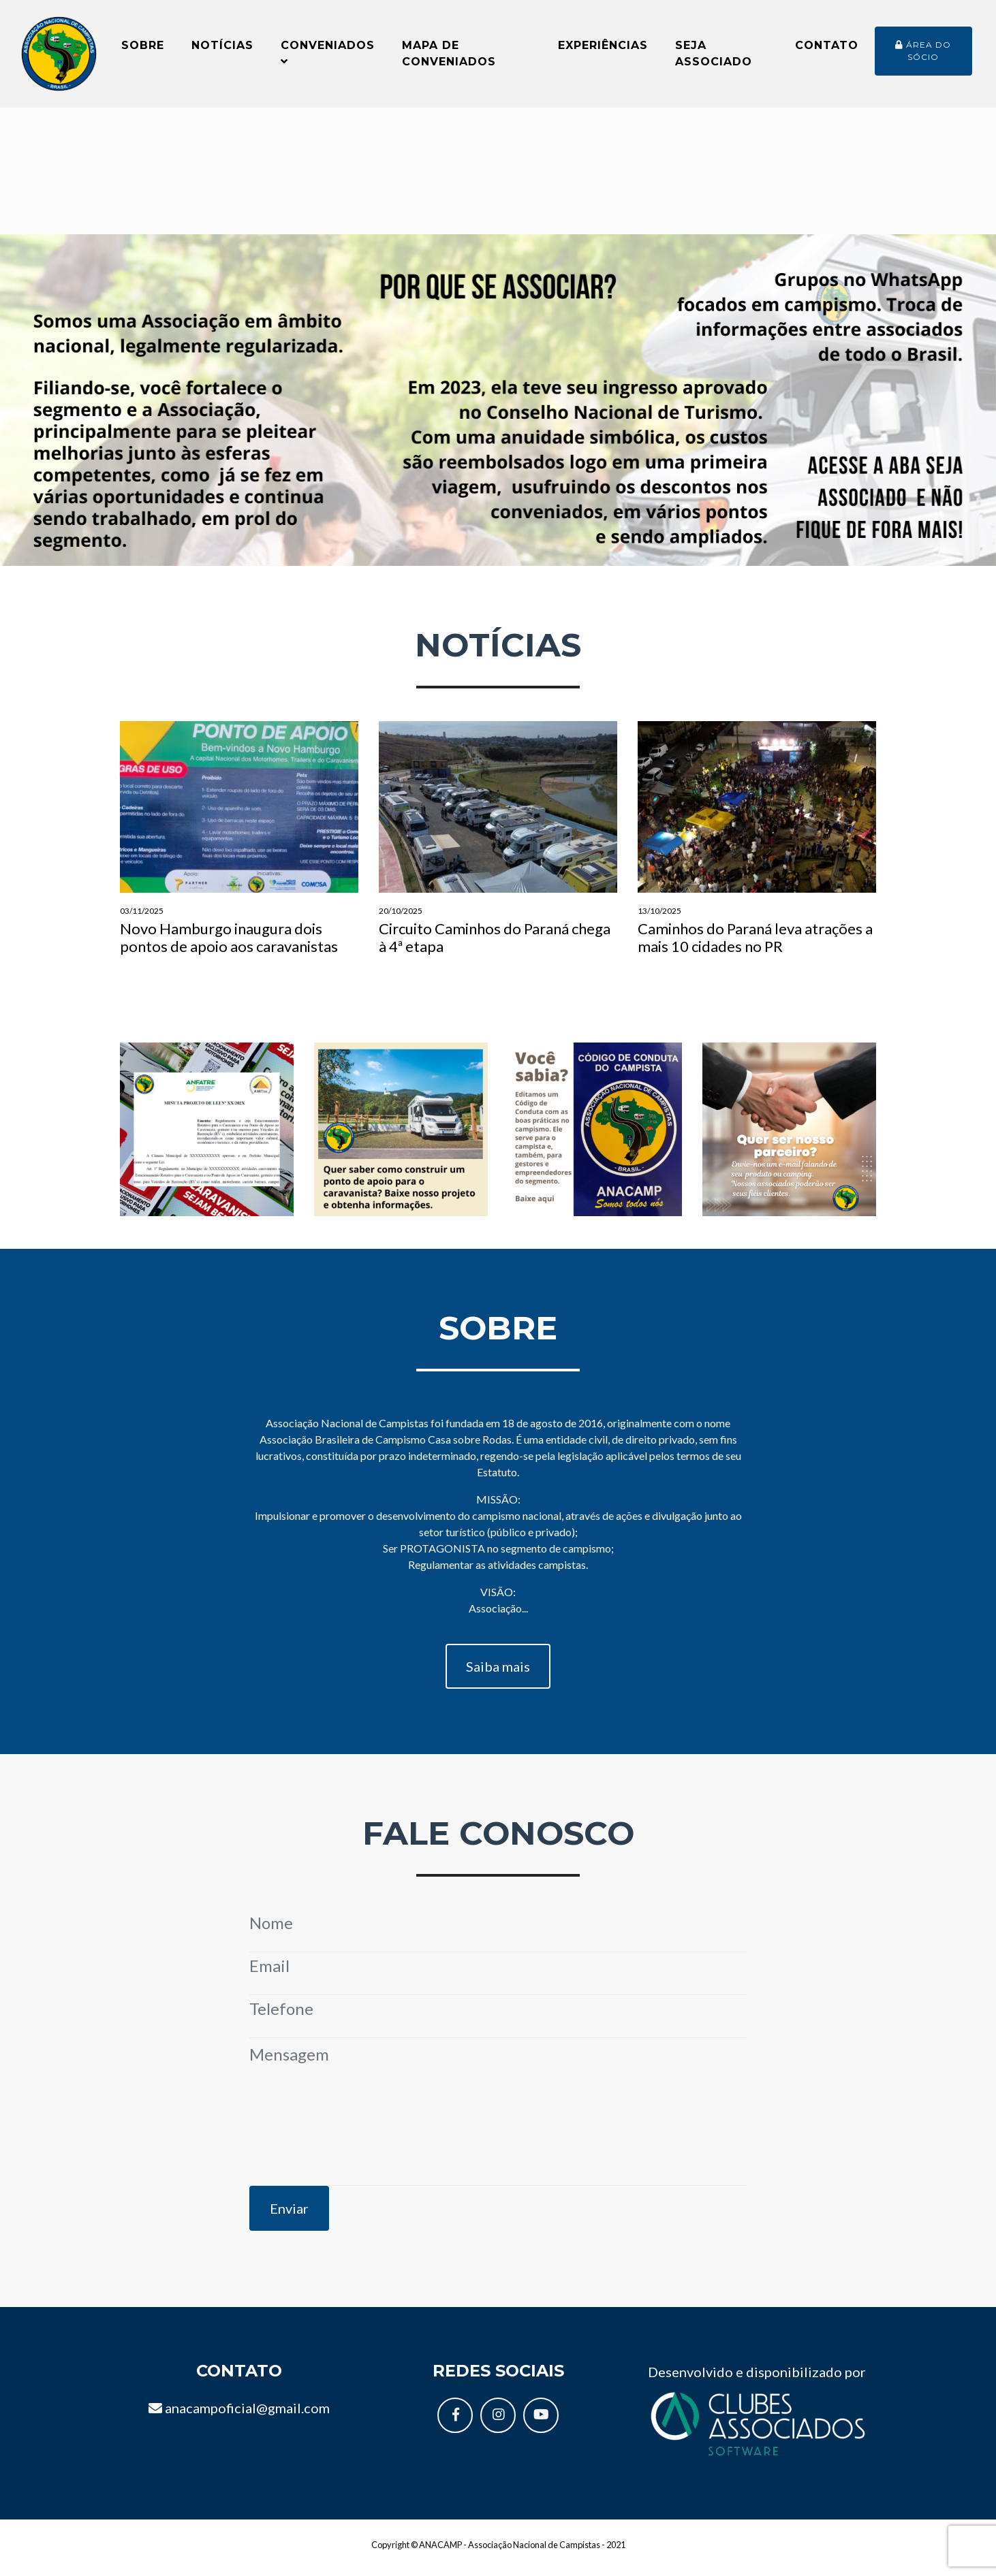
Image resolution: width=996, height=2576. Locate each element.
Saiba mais (498, 1674)
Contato (826, 48)
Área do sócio (923, 54)
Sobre (142, 48)
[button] (74, 407)
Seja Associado (713, 56)
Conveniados (328, 56)
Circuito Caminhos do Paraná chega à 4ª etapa (498, 846)
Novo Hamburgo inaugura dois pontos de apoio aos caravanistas (239, 846)
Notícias (222, 48)
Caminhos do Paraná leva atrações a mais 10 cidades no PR (757, 846)
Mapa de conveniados (449, 56)
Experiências (603, 48)
